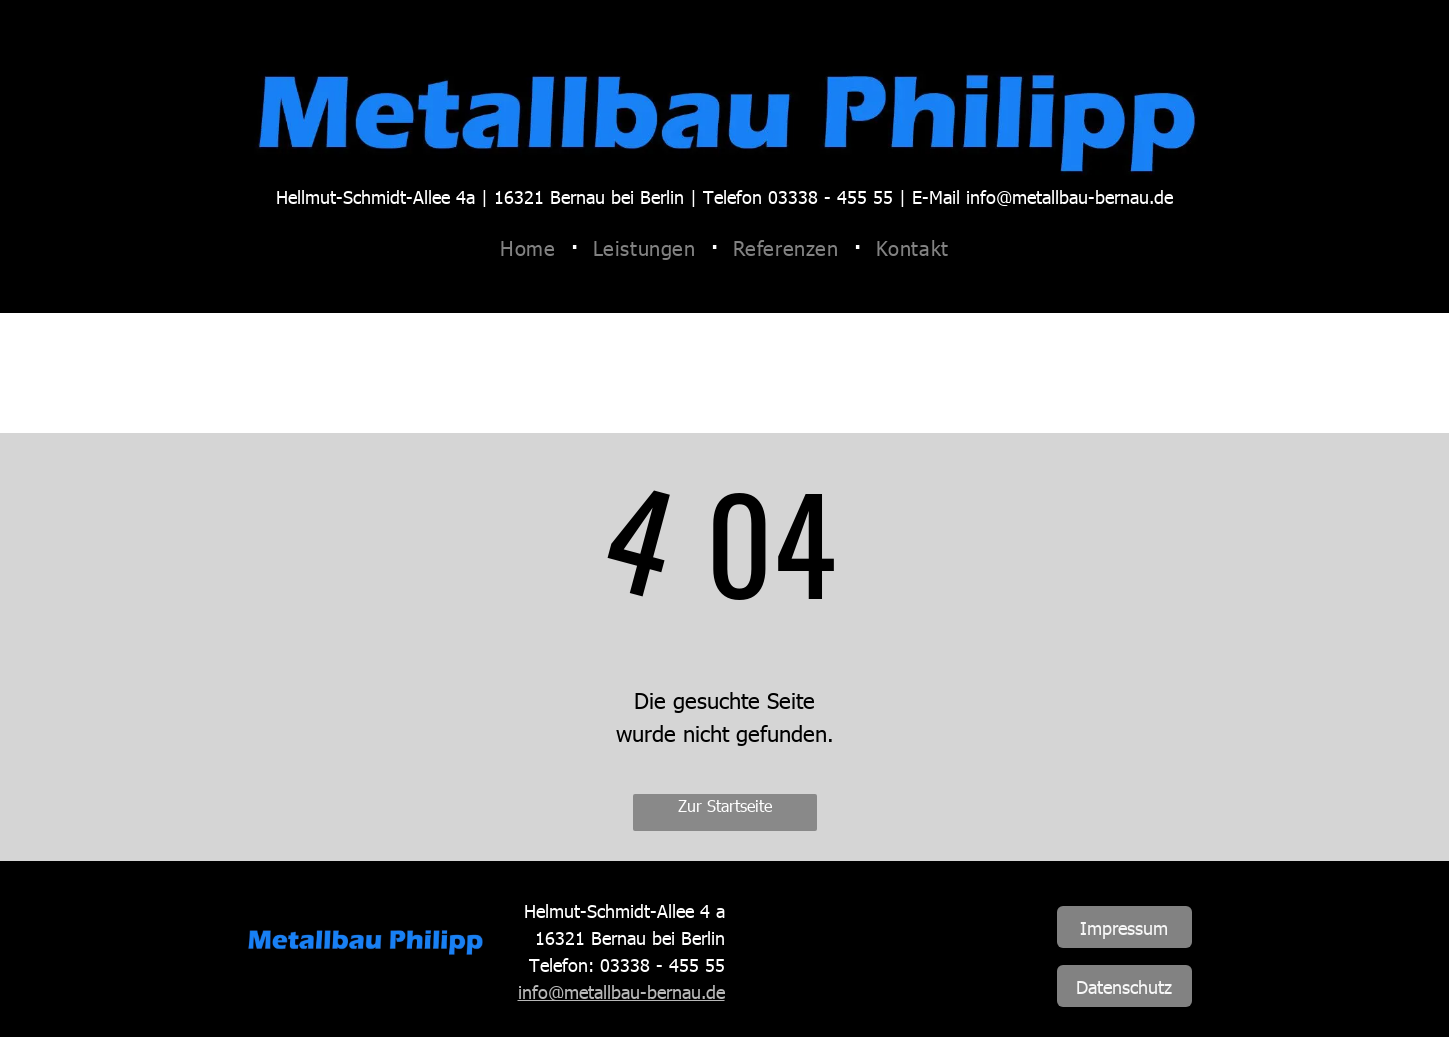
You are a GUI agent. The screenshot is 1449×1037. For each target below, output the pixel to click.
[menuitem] (531, 247)
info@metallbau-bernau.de (621, 991)
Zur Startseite (725, 805)
